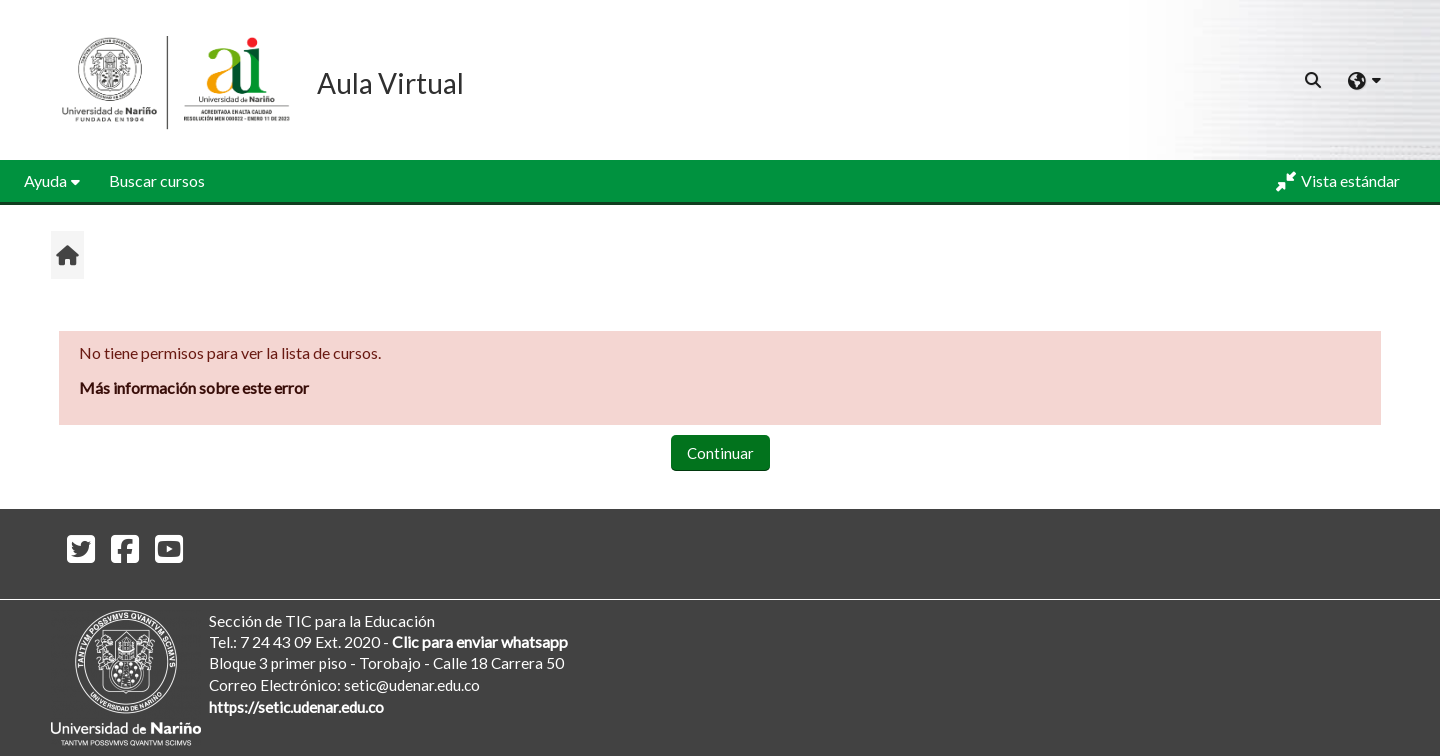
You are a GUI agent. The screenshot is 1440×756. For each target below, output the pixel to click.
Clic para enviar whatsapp (480, 641)
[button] (1314, 80)
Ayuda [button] (45, 180)
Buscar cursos (157, 180)
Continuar (720, 453)
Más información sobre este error (194, 387)
